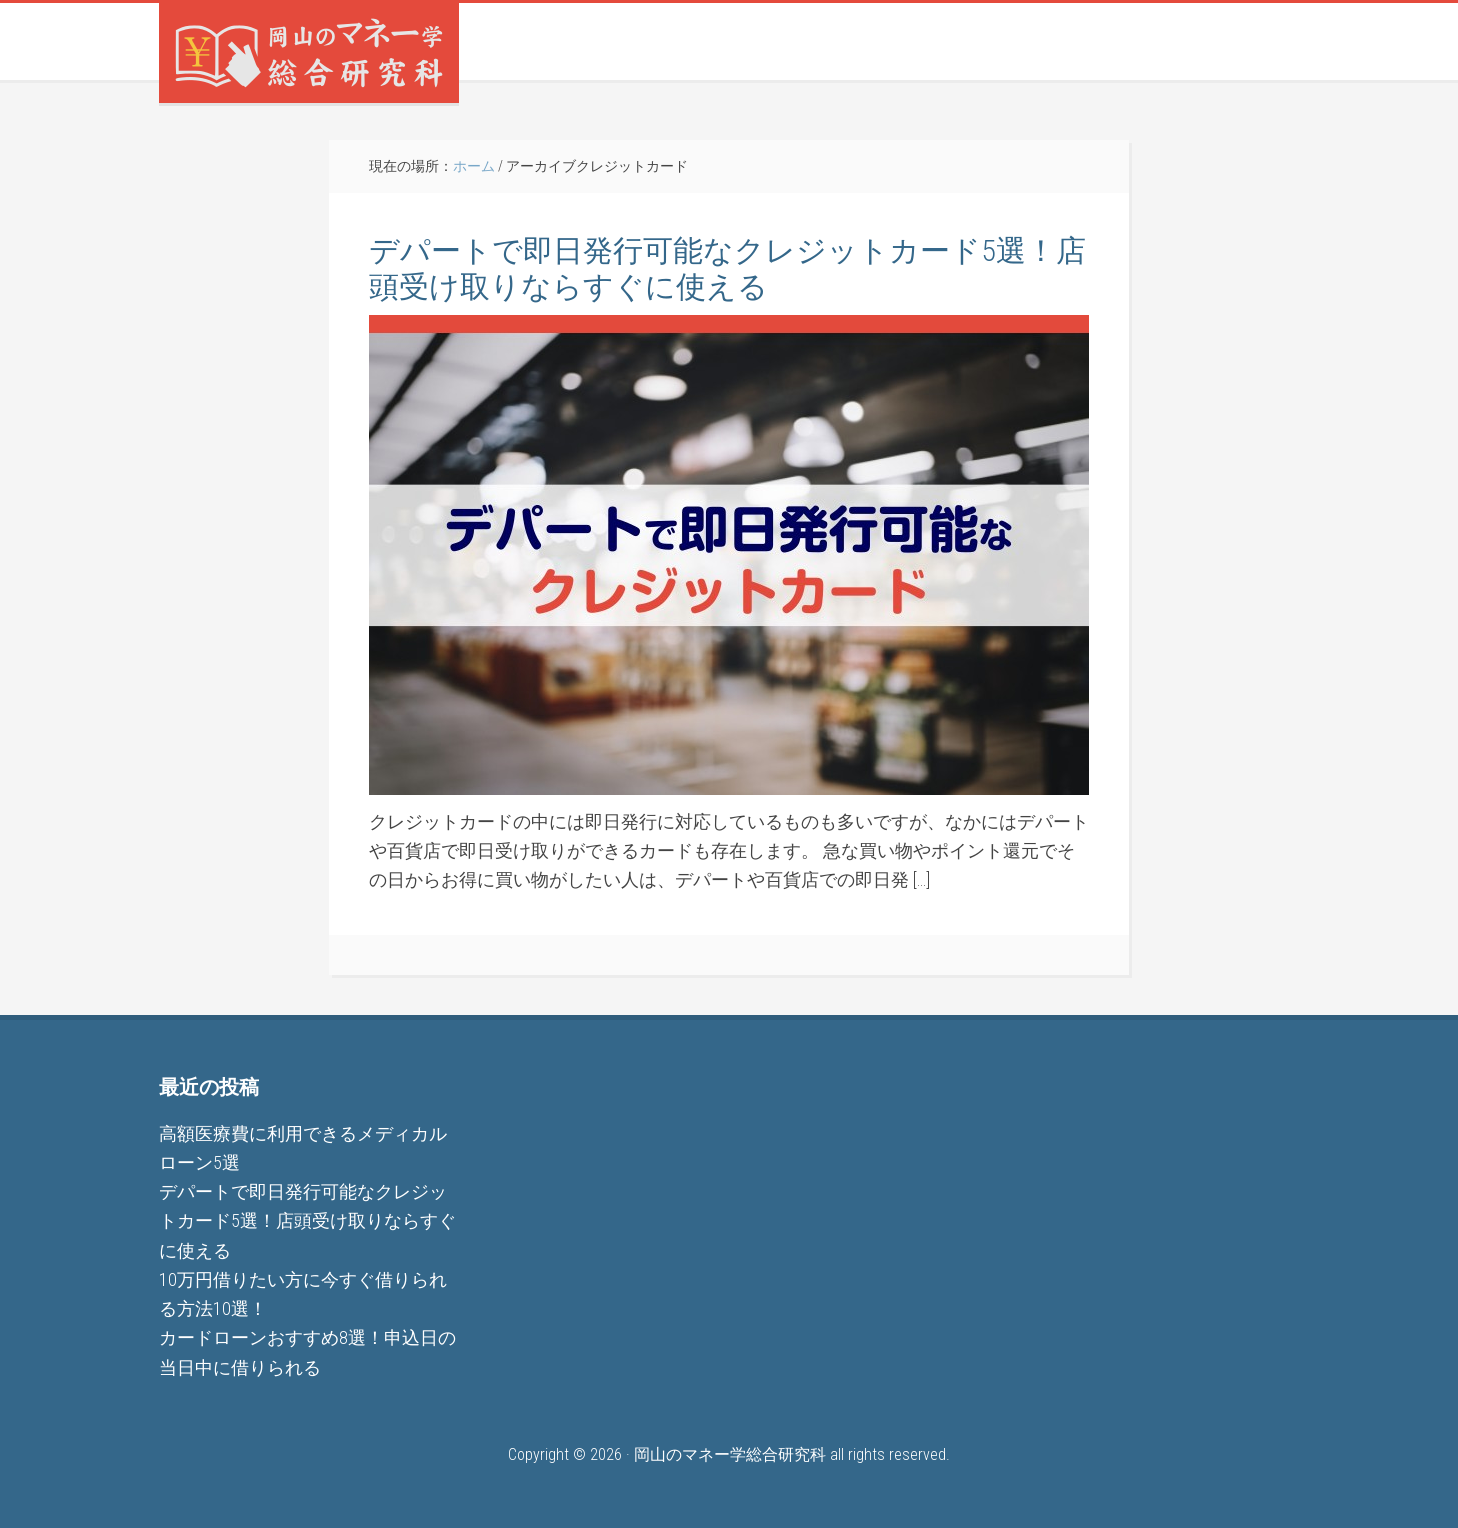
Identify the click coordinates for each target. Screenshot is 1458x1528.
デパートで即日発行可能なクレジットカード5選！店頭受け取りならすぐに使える (727, 268)
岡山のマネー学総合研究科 (309, 53)
